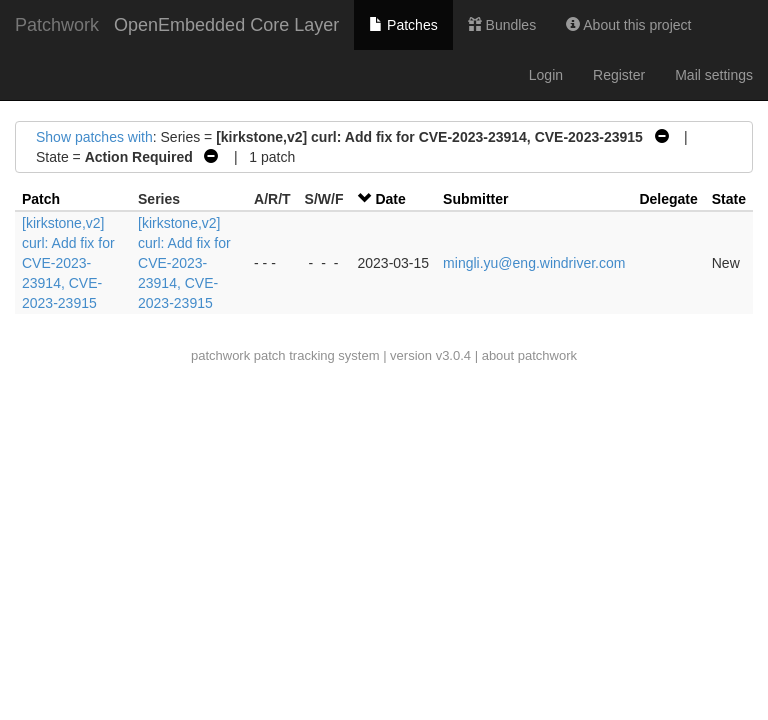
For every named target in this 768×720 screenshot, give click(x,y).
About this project (628, 25)
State (729, 199)
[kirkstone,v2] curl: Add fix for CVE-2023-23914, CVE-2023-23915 (68, 263)
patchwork (220, 355)
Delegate (668, 199)
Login (546, 75)
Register (619, 75)
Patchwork (57, 25)
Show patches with (94, 137)
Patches (403, 25)
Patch (41, 199)
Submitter (475, 199)
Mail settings (714, 75)
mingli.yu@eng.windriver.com (534, 263)
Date (390, 199)
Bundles (502, 25)
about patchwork (529, 355)
